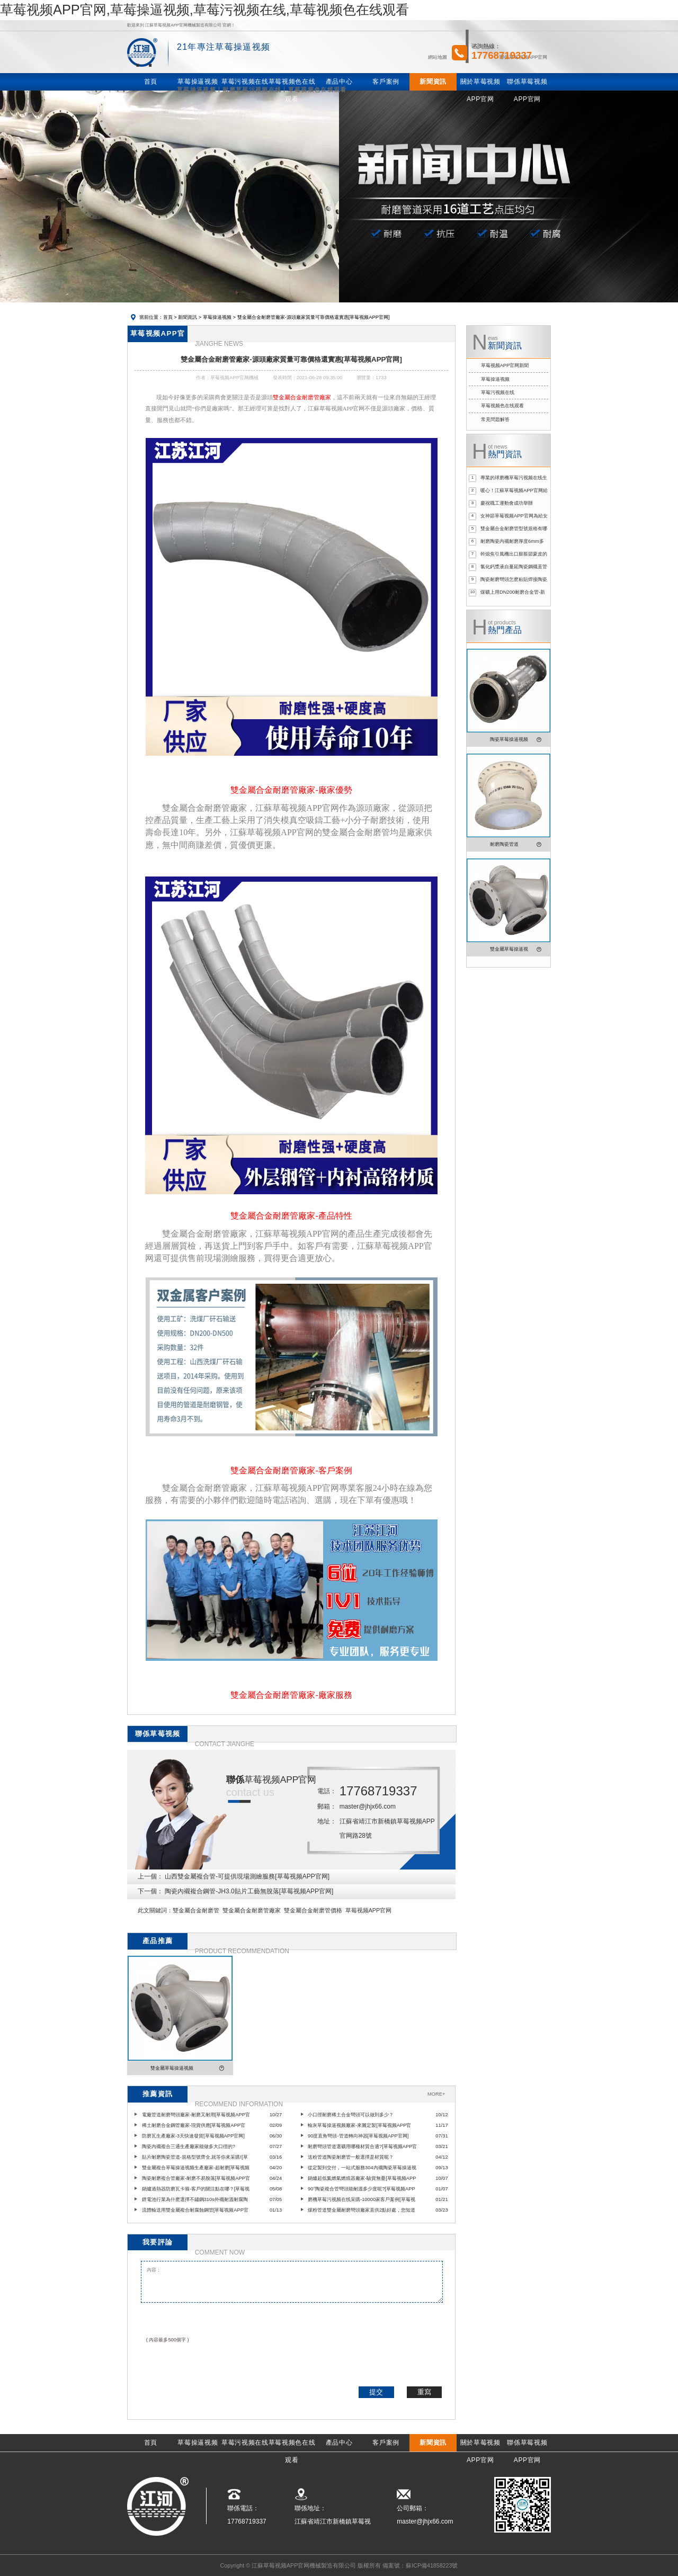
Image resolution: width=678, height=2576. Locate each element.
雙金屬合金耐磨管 (196, 1910)
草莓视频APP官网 (368, 1910)
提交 (376, 2392)
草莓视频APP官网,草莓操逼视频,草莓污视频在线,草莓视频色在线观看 (204, 9)
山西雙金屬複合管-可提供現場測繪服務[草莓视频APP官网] (247, 1876)
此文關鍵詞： (155, 1910)
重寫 (424, 2392)
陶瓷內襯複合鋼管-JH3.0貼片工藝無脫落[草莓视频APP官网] (249, 1891)
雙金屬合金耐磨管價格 (313, 1910)
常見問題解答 (495, 419)
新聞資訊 (187, 317)
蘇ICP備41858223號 (432, 2565)
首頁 (168, 317)
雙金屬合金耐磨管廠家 (251, 1910)
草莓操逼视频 (217, 317)
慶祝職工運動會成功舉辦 (506, 503)
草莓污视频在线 (497, 392)
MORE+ (436, 2094)
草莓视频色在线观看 (502, 405)
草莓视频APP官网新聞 (505, 365)
